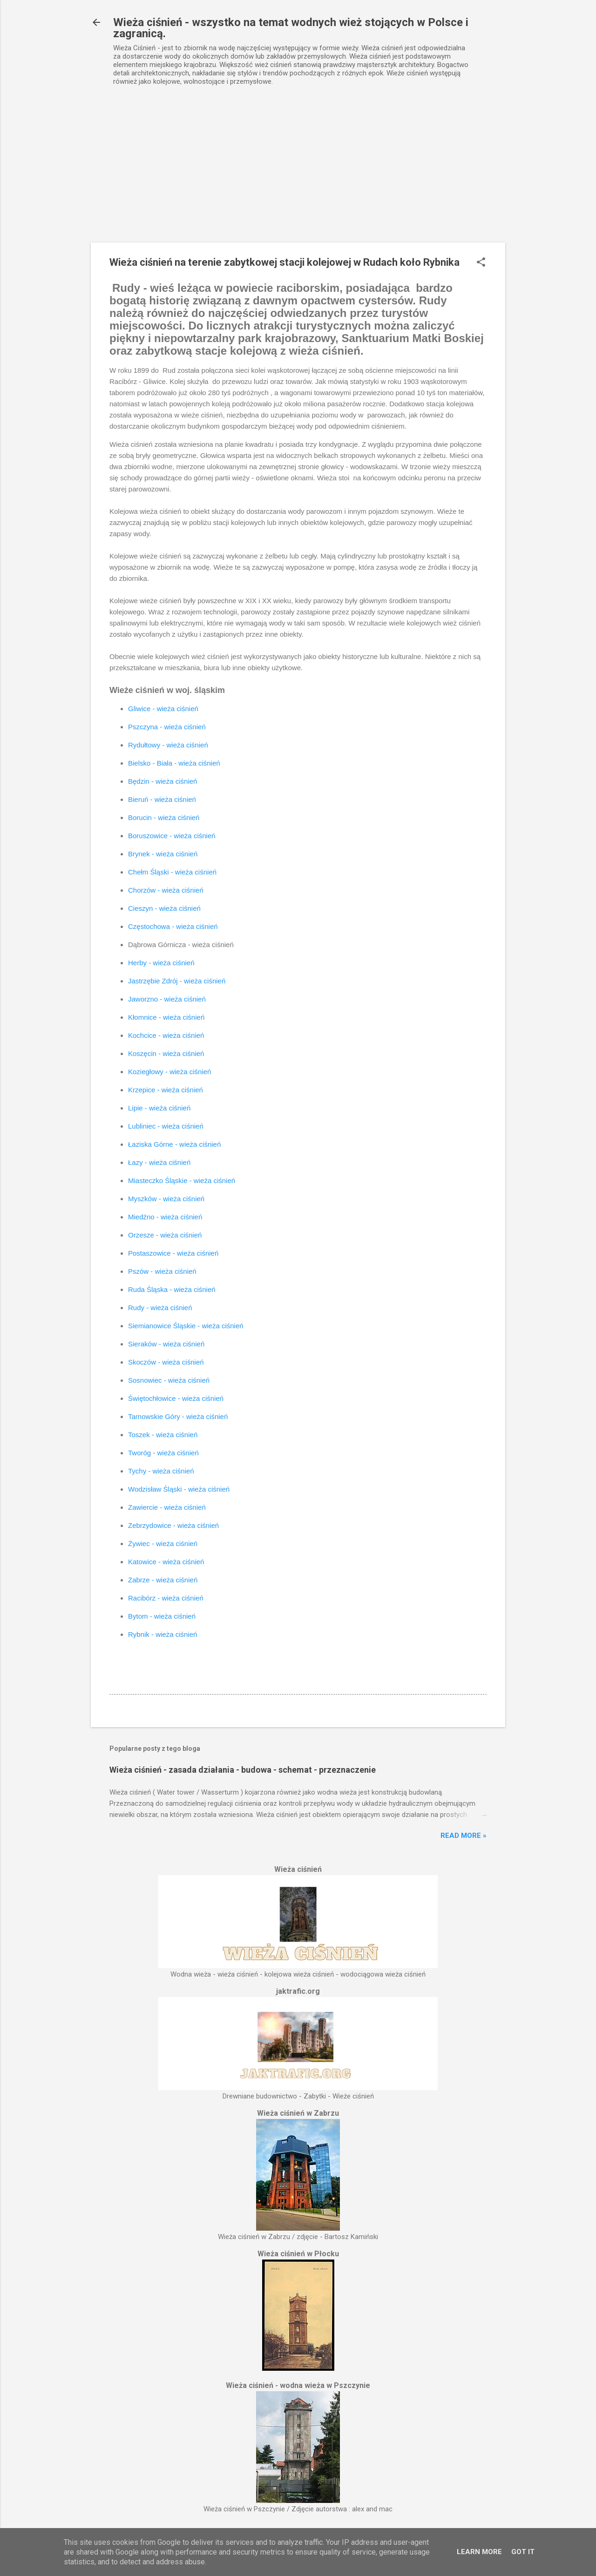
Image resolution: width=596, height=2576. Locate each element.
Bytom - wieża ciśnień (162, 1616)
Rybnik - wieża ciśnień (162, 1634)
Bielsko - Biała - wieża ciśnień (174, 763)
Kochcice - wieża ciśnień (166, 1035)
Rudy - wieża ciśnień (160, 1308)
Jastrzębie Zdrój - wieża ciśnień (176, 981)
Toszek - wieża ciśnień (162, 1435)
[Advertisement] (298, 173)
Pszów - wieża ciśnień (162, 1271)
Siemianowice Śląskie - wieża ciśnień (186, 1326)
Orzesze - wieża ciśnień (165, 1235)
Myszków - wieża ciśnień (166, 1199)
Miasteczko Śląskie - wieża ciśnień (181, 1180)
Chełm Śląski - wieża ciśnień (172, 872)
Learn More (479, 2552)
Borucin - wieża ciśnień (163, 817)
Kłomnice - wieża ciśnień (166, 1017)
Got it (523, 2552)
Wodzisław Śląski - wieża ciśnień (179, 1489)
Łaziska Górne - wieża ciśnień (174, 1144)
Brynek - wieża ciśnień (162, 854)
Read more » (463, 1835)
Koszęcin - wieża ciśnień (166, 1053)
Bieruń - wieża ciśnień (162, 799)
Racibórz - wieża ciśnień (165, 1598)
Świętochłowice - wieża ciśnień (176, 1398)
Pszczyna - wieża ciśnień (167, 727)
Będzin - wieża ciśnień (162, 781)
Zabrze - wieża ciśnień (162, 1580)
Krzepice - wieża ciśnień (165, 1090)
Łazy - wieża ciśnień (159, 1162)
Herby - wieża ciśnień (161, 963)
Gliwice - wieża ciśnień (163, 709)
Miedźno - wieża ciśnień (165, 1217)
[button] (481, 262)
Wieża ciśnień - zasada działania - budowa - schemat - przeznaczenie (242, 1770)
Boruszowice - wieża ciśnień (172, 836)
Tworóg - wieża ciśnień (163, 1453)
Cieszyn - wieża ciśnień (164, 908)
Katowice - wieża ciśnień (166, 1562)
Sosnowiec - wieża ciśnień (169, 1380)
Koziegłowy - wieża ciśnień (169, 1072)
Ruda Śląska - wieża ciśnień (172, 1289)
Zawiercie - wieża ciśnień (167, 1507)
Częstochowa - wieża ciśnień (173, 926)
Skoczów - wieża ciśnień (166, 1362)
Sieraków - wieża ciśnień (166, 1344)
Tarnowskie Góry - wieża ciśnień (178, 1416)
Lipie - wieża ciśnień (159, 1108)
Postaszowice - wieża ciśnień (173, 1253)
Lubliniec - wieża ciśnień (165, 1126)
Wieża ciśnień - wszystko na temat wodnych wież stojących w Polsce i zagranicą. (290, 28)
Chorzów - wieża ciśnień (165, 890)
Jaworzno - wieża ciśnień (167, 999)
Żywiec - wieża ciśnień (162, 1543)
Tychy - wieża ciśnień (161, 1471)
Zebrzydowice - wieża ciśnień (173, 1525)
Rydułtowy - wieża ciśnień (168, 745)
